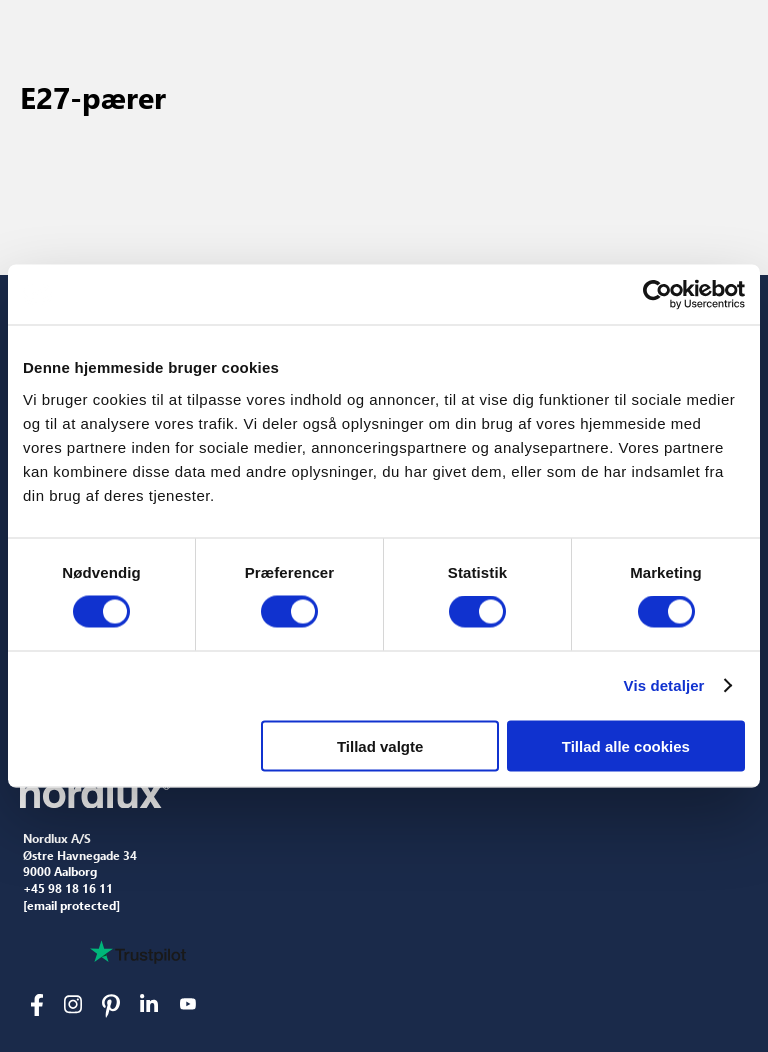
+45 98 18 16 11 (68, 889)
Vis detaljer (664, 685)
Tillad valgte (380, 745)
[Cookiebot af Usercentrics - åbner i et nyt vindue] (657, 295)
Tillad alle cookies (626, 745)
